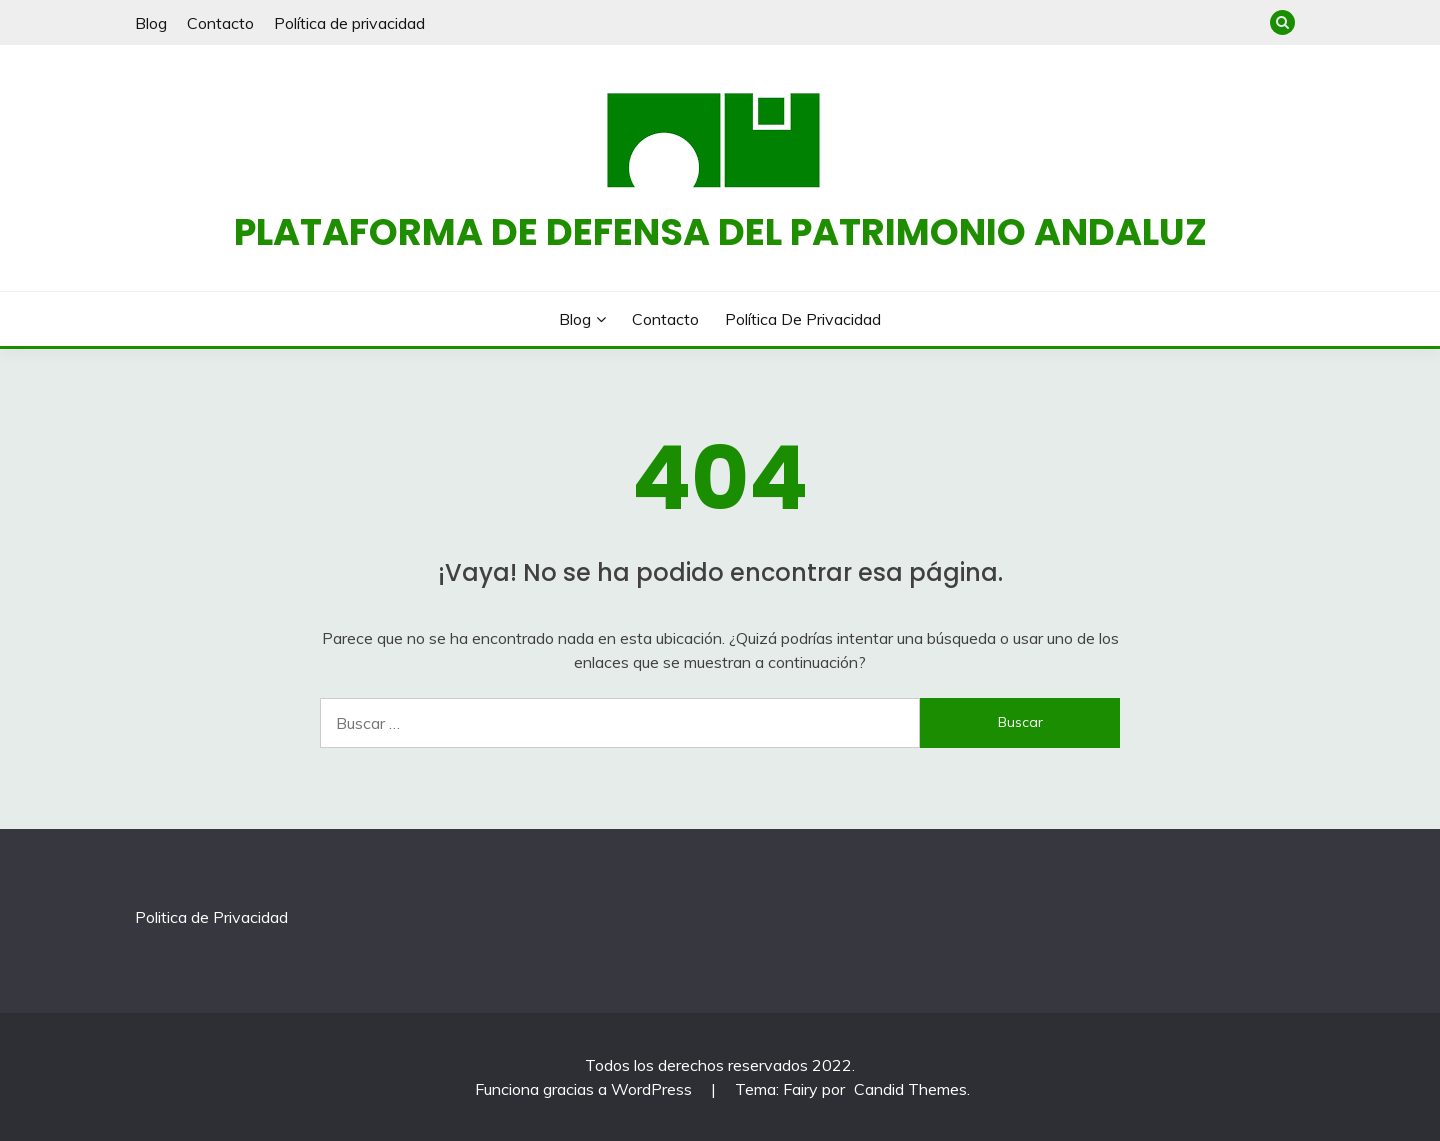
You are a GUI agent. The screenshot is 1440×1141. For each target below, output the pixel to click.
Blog (151, 23)
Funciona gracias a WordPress (585, 1089)
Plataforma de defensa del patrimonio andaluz (720, 232)
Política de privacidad (349, 23)
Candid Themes (910, 1089)
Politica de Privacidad (211, 917)
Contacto (220, 23)
